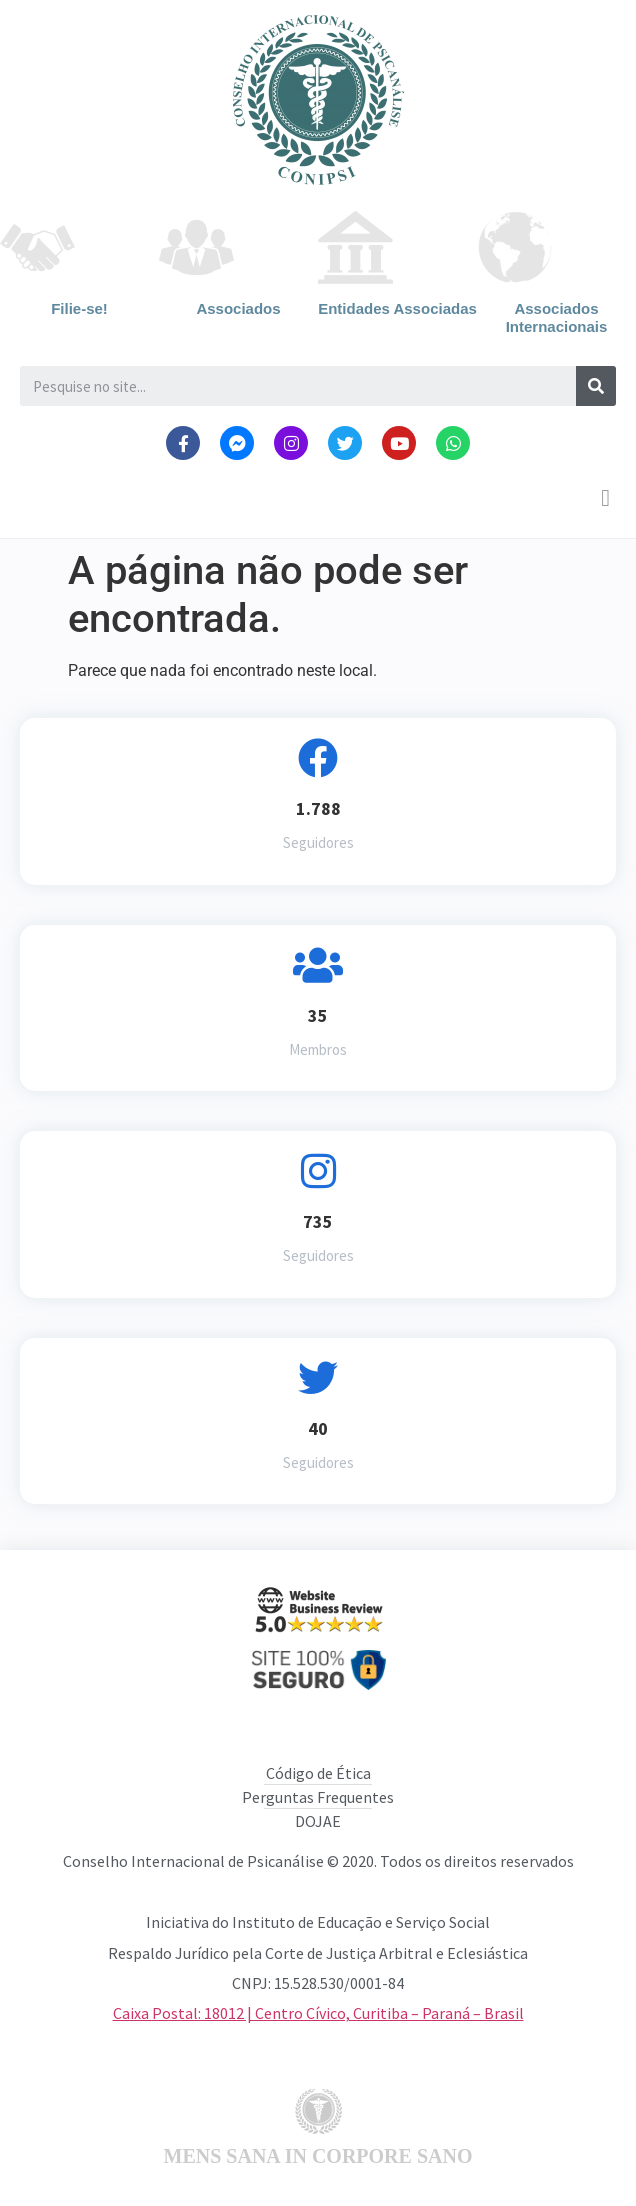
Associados (238, 308)
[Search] (596, 386)
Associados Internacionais (557, 317)
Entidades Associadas (397, 308)
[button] (605, 498)
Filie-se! (79, 308)
